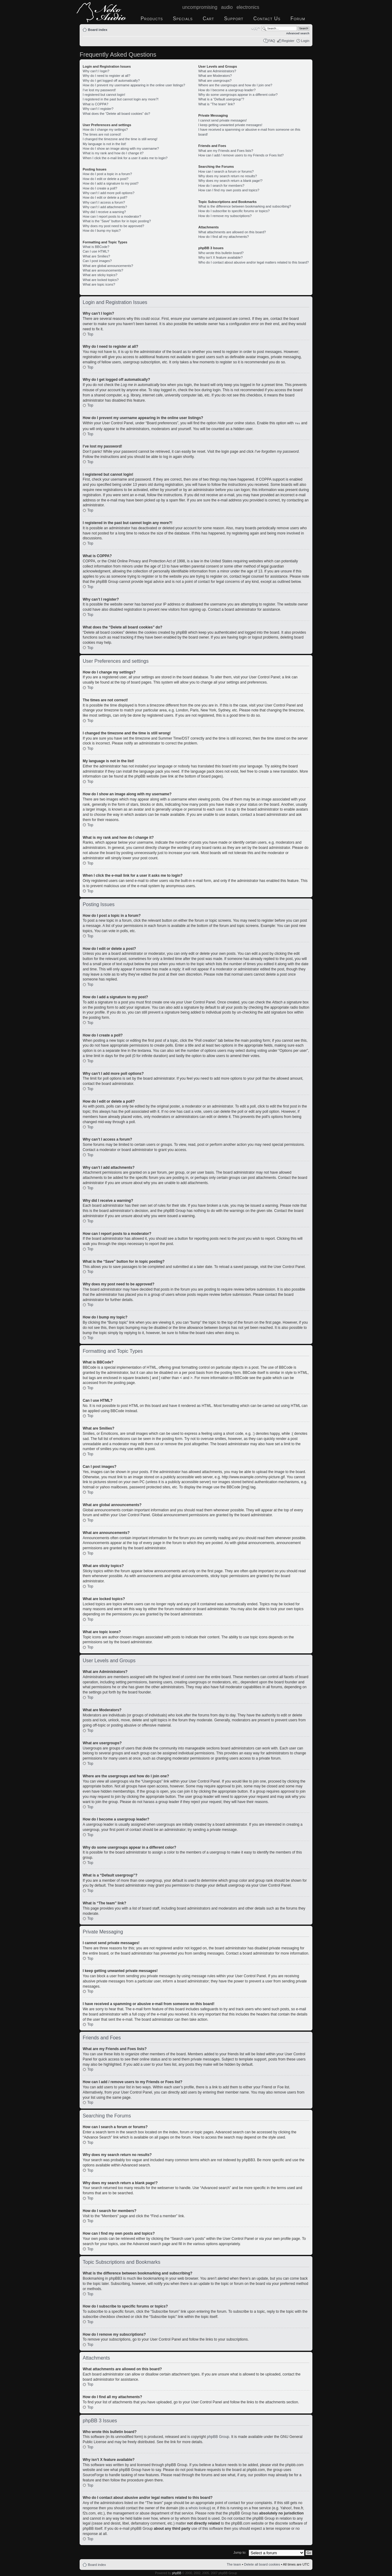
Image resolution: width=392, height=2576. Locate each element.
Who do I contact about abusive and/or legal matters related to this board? (253, 262)
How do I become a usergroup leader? (226, 90)
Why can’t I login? (96, 71)
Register (288, 41)
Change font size (255, 28)
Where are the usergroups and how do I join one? (235, 85)
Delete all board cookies (262, 2564)
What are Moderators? (215, 75)
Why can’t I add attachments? (105, 207)
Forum (297, 18)
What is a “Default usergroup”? (221, 99)
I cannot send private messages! (222, 120)
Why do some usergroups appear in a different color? (237, 94)
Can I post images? (97, 261)
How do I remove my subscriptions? (224, 216)
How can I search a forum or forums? (226, 171)
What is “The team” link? (216, 104)
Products (152, 18)
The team (234, 2564)
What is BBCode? (96, 247)
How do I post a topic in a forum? (107, 174)
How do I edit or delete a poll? (105, 197)
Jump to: (239, 2552)
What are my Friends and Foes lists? (225, 150)
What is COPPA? (95, 104)
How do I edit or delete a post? (105, 179)
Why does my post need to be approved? (113, 226)
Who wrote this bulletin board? (220, 253)
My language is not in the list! (104, 144)
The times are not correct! (102, 134)
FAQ (271, 41)
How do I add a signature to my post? (110, 183)
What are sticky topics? (100, 275)
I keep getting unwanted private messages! (230, 125)
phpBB (176, 2572)
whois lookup (199, 2508)
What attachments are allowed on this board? (232, 232)
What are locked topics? (101, 280)
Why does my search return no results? (227, 176)
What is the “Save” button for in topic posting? (117, 221)
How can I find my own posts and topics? (228, 190)
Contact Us (267, 18)
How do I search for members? (221, 185)
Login (305, 41)
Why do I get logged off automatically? (111, 80)
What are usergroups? (215, 80)
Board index (97, 30)
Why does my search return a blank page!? (230, 180)
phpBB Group (218, 2436)
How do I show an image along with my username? (121, 148)
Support (233, 18)
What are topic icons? (99, 284)
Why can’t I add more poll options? (108, 193)
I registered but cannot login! (104, 94)
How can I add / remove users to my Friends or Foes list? (241, 155)
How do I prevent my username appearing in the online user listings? (134, 85)
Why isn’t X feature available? (220, 257)
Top (90, 334)
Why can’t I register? (98, 109)
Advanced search (297, 33)
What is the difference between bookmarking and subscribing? (244, 206)
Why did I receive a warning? (104, 212)
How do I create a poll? (100, 188)
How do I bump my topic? (102, 230)
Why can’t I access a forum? (104, 202)
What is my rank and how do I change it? (113, 153)
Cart (208, 18)
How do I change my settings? (105, 129)
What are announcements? (103, 270)
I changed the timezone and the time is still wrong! (120, 139)
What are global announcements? (108, 266)
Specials (183, 18)
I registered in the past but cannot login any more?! (121, 99)
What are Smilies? (96, 256)
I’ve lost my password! (99, 90)
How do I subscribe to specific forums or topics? (234, 211)
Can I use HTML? (96, 251)
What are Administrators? (217, 71)
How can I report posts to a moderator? (112, 216)
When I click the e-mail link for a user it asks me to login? (125, 158)
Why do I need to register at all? (106, 75)
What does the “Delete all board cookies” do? (116, 113)
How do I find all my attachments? (223, 236)
